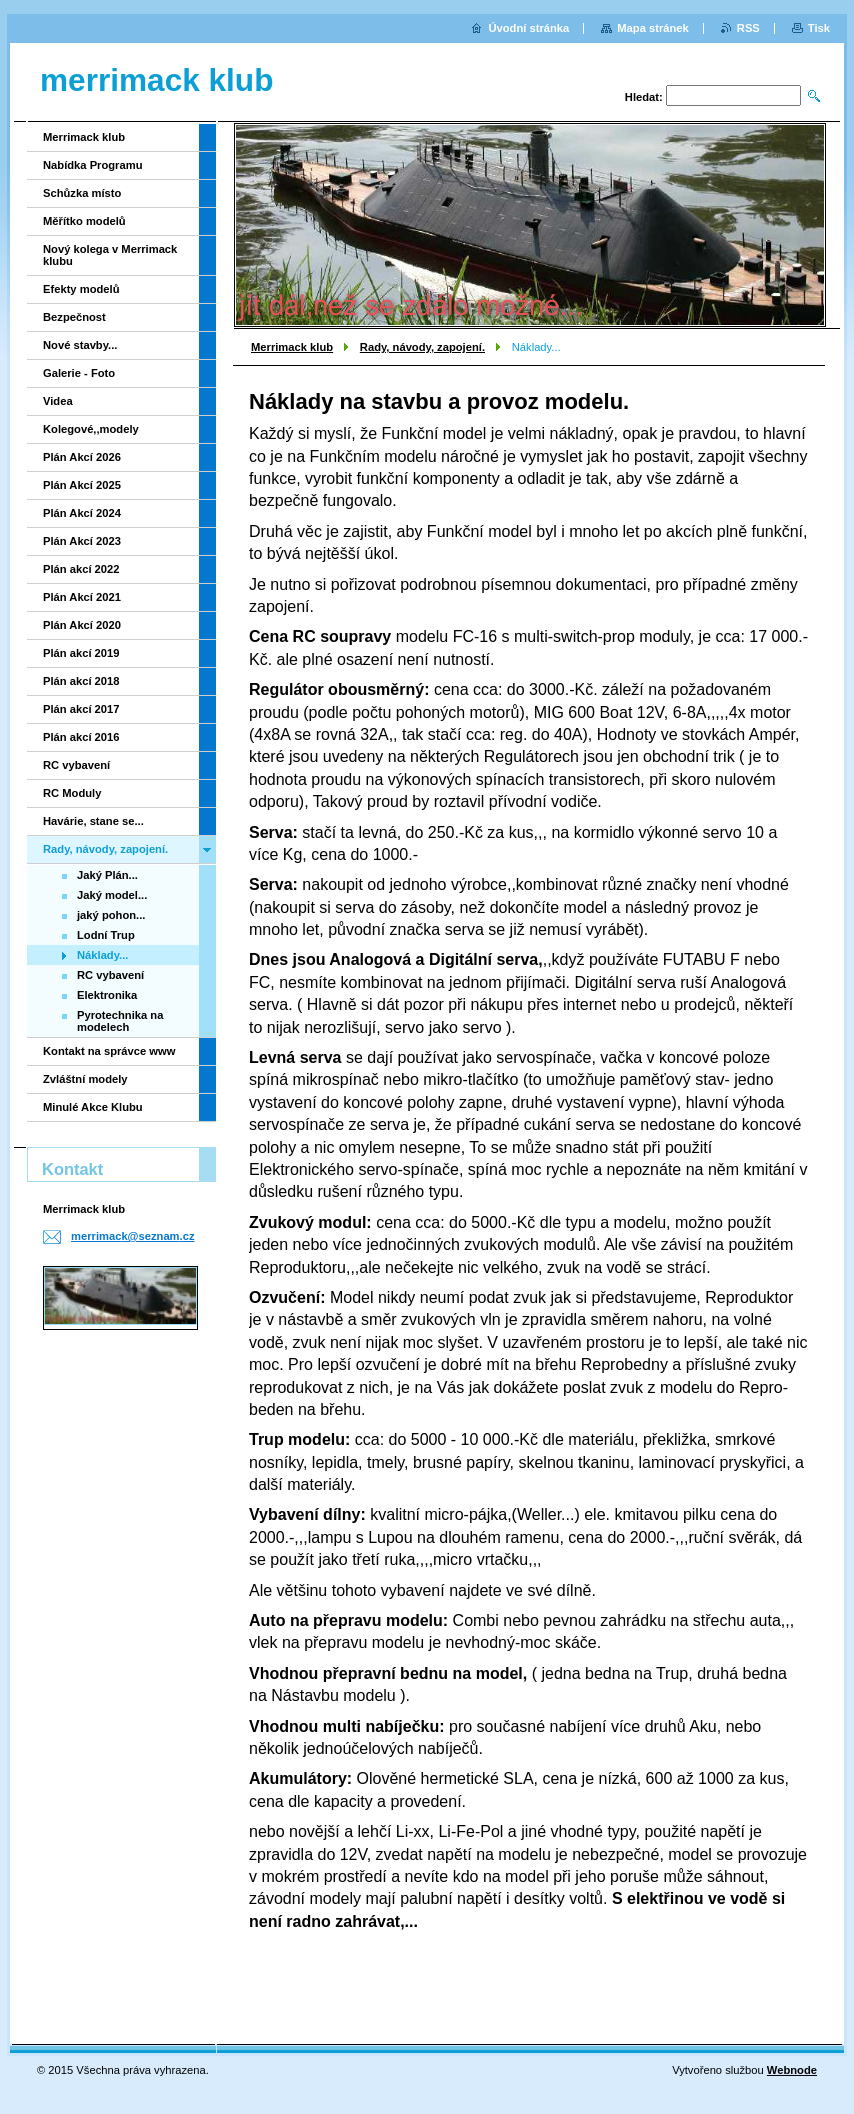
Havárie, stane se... (93, 821)
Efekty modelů (81, 289)
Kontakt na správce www (109, 1051)
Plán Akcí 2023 (82, 541)
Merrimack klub (292, 347)
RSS (748, 28)
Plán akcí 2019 (81, 653)
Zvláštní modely (85, 1079)
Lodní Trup (106, 935)
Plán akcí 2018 (81, 681)
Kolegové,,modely (91, 429)
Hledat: (644, 97)
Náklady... (102, 955)
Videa (58, 401)
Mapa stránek (653, 28)
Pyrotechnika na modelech (120, 1021)
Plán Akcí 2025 (82, 485)
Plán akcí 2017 (81, 709)
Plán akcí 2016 (81, 737)
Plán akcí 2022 (81, 569)
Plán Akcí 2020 (82, 625)
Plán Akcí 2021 (82, 597)
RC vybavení (76, 765)
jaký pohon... (111, 915)
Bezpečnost (74, 317)
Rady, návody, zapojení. (422, 347)
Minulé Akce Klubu (93, 1107)
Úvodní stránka (528, 28)
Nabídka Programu (92, 165)
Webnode (792, 2070)
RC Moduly (72, 793)
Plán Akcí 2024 (82, 513)
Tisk (819, 28)
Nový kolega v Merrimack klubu (110, 255)
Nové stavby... (80, 345)
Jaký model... (112, 895)
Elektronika (107, 995)
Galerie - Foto (79, 373)
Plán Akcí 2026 (82, 457)
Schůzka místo (82, 193)
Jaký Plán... (107, 875)
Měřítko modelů (84, 221)
